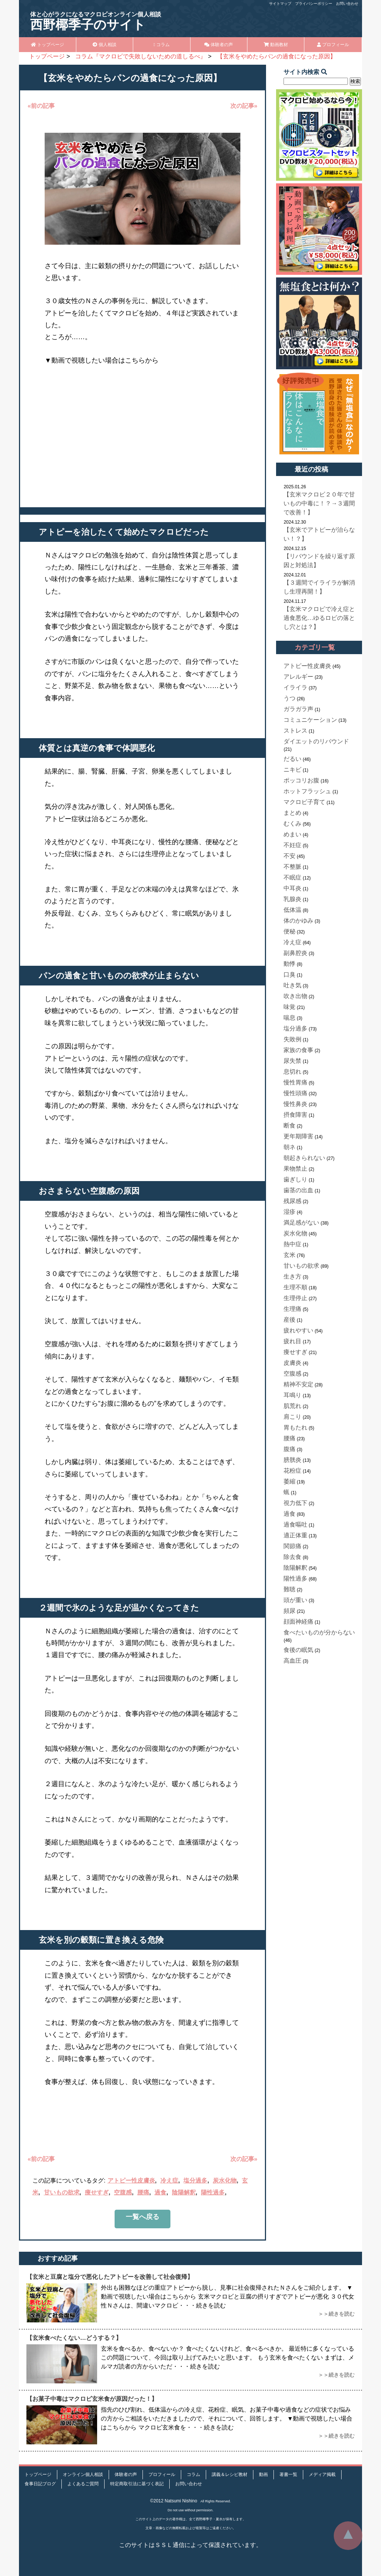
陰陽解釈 (184, 2192)
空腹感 (123, 2192)
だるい (292, 759)
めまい (292, 834)
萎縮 (289, 1481)
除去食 (292, 1557)
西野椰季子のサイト (95, 21)
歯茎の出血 (298, 1190)
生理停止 (295, 1298)
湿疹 (289, 1212)
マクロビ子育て (304, 802)
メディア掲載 (322, 2474)
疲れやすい (298, 1330)
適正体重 (295, 1535)
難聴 (289, 1589)
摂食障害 (295, 1115)
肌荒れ (292, 1406)
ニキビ (292, 769)
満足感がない (301, 1222)
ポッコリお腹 (301, 780)
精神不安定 (298, 1384)
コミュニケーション (310, 720)
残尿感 (292, 1201)
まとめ (292, 813)
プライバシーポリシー (313, 3)
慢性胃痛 (295, 1082)
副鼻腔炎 (295, 953)
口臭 (289, 974)
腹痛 (289, 1449)
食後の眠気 (298, 1650)
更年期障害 (298, 1136)
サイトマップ (280, 3)
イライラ (295, 687)
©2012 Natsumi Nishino (173, 2500)
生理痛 (292, 1309)
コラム (161, 44)
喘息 (289, 1017)
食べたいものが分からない (319, 1632)
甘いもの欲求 (62, 2192)
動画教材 (276, 44)
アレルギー (298, 676)
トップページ (47, 44)
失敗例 (292, 1039)
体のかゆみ (298, 920)
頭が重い (295, 1600)
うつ (289, 698)
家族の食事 (298, 1050)
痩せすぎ (97, 2192)
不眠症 (292, 877)
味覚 (289, 1007)
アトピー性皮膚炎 (131, 2180)
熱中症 (292, 1244)
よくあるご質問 (83, 2483)
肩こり (292, 1417)
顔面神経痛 (298, 1621)
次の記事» (243, 106)
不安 (289, 856)
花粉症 (292, 1470)
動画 (263, 2474)
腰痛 (143, 2192)
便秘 (289, 931)
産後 (289, 1319)
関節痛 (292, 1546)
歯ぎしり (295, 1179)
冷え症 (169, 2180)
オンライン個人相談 (83, 2474)
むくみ (292, 823)
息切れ (292, 1071)
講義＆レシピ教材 (229, 2474)
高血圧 (292, 1660)
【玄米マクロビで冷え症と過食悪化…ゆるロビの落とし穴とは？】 (319, 618)
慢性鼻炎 (295, 1104)
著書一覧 (288, 2474)
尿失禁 (292, 1061)
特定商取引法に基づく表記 (137, 2483)
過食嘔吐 (295, 1524)
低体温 (292, 910)
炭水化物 (225, 2180)
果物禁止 (295, 1168)
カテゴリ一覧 (315, 647)
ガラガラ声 (298, 709)
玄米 (289, 1255)
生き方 (292, 1276)
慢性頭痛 (295, 1093)
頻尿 (289, 1611)
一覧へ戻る (142, 2216)
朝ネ (289, 1147)
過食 (160, 2192)
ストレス (295, 730)
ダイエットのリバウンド (316, 741)
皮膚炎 (292, 1363)
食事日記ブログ (40, 2483)
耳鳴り (292, 1395)
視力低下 (295, 1503)
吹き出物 (295, 996)
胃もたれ (295, 1427)
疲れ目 (292, 1341)
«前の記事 (41, 106)
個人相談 (104, 44)
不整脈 (292, 867)
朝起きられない (304, 1158)
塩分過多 (195, 2180)
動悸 (289, 964)
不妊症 (292, 845)
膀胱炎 (292, 1460)
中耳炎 (292, 888)
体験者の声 (218, 44)
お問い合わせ (347, 3)
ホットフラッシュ (307, 791)
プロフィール (333, 44)
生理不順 (295, 1287)
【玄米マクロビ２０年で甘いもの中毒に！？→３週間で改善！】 (319, 503)
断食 (289, 1125)
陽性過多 (213, 2192)
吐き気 (292, 985)
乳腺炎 (292, 899)
